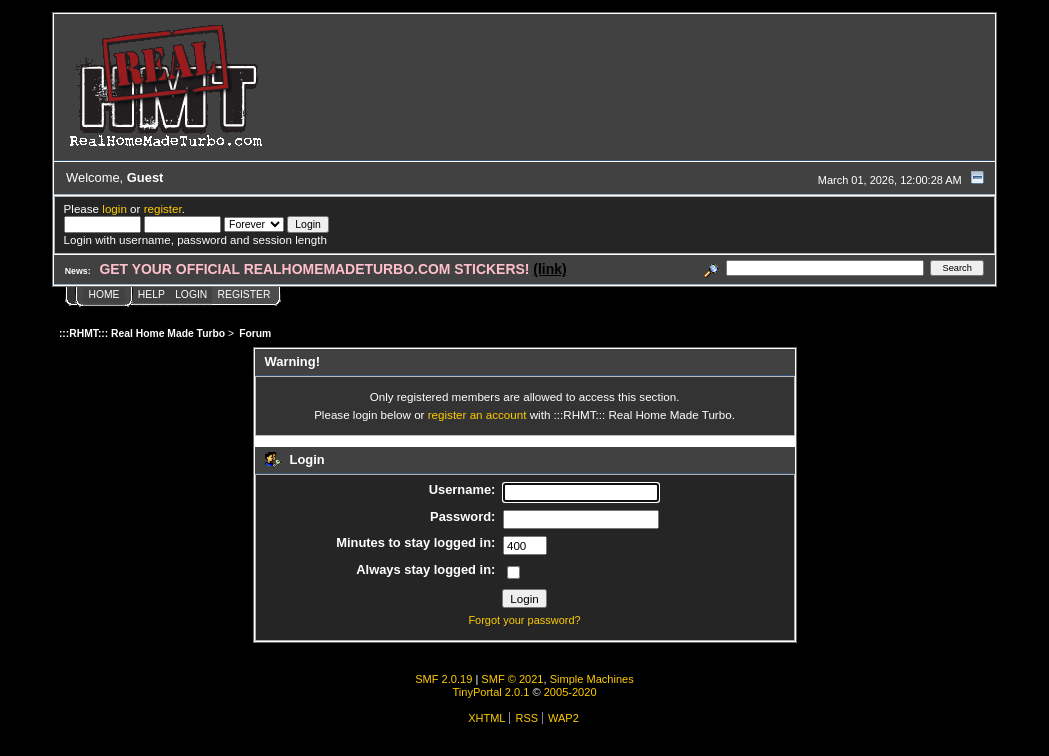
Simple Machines (592, 679)
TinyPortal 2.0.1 (490, 692)
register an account (477, 414)
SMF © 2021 (512, 679)
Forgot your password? (524, 620)
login (114, 208)
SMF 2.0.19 (443, 679)
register (163, 208)
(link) (549, 269)
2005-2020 (570, 692)
